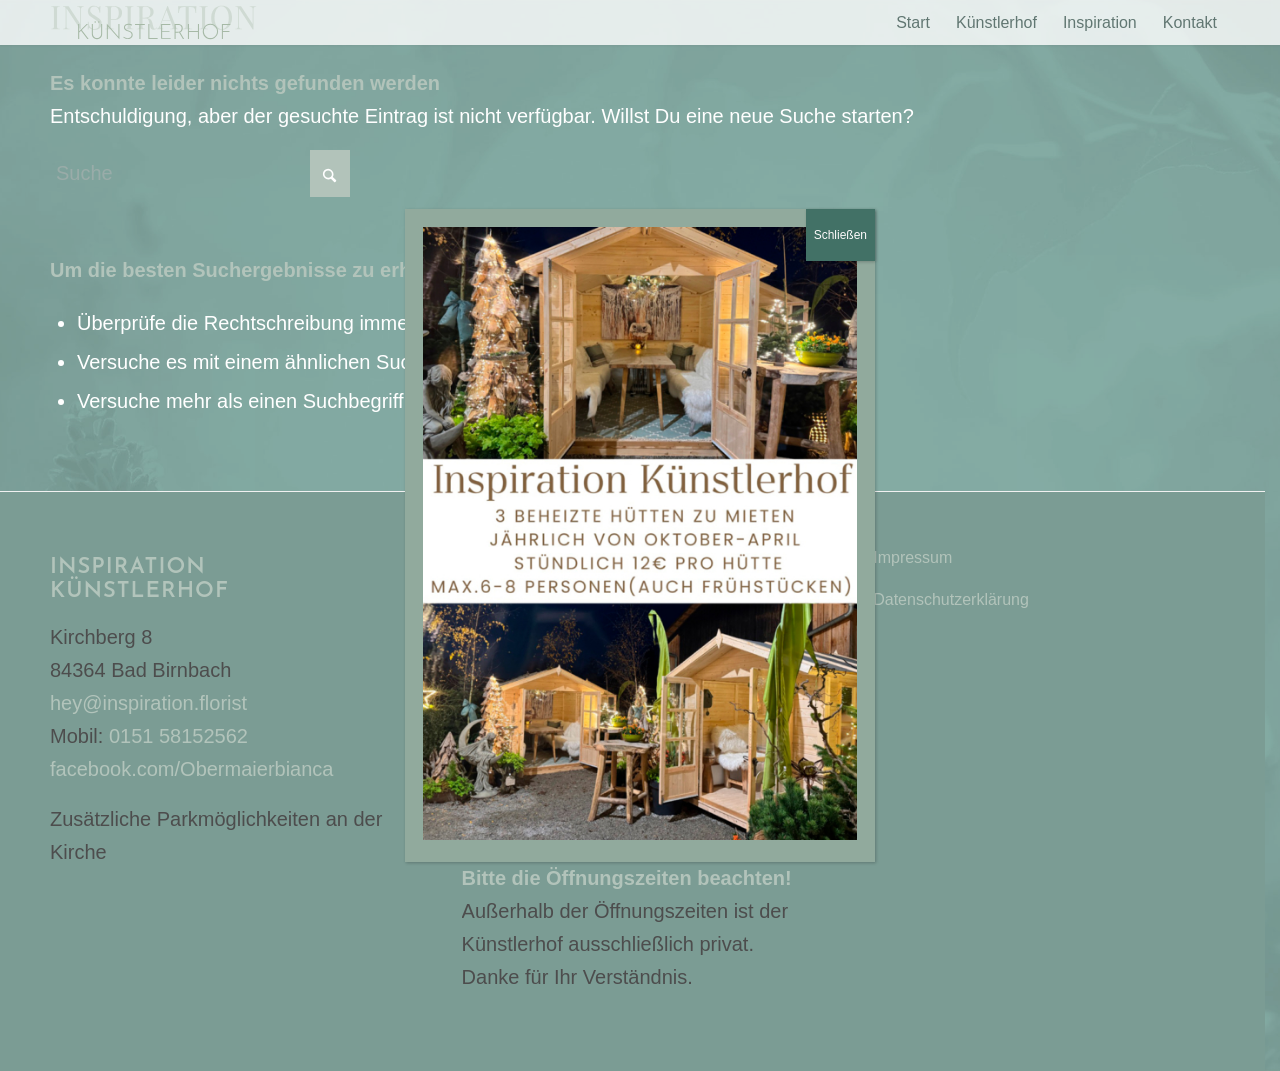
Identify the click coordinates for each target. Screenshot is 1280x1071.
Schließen (840, 235)
